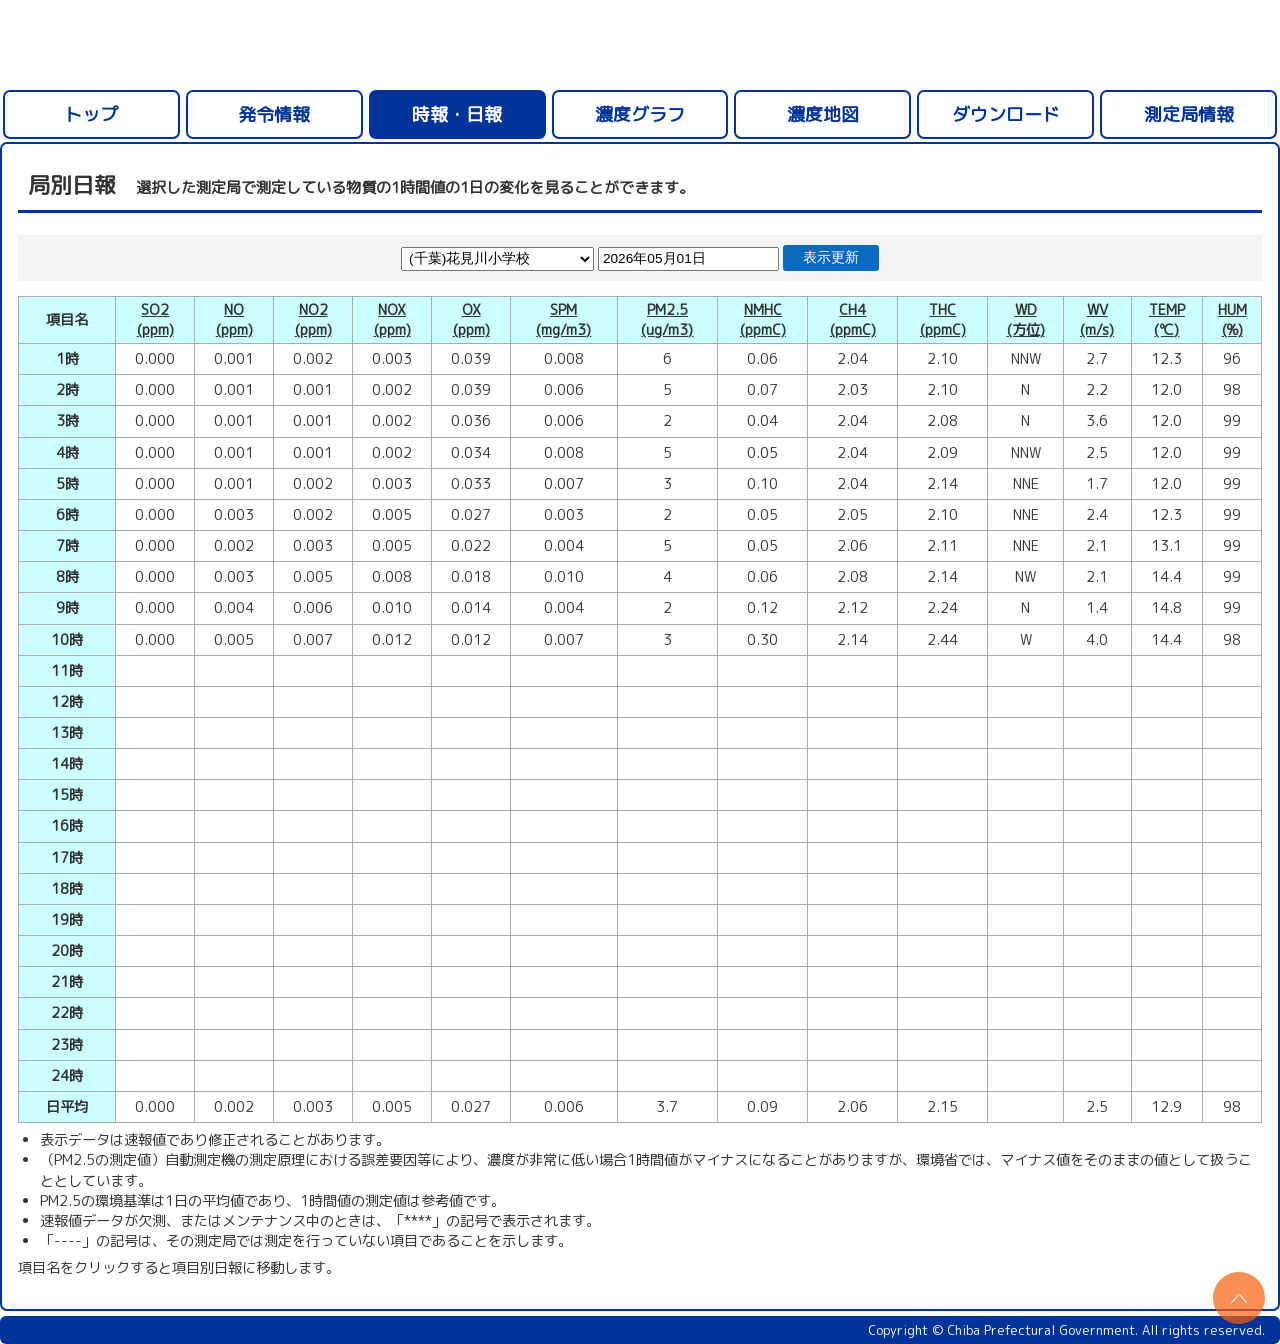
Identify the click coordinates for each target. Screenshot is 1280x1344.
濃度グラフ (640, 114)
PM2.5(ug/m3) (667, 320)
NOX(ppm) (392, 320)
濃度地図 (823, 114)
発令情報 (274, 114)
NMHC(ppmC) (763, 320)
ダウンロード (1006, 114)
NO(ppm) (234, 320)
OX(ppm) (471, 320)
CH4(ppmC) (853, 320)
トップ (91, 114)
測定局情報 (1189, 114)
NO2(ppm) (313, 320)
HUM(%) (1232, 320)
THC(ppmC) (943, 320)
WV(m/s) (1097, 320)
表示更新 (831, 257)
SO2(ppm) (155, 320)
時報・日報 (457, 114)
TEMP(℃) (1167, 320)
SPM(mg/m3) (563, 320)
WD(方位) (1026, 320)
